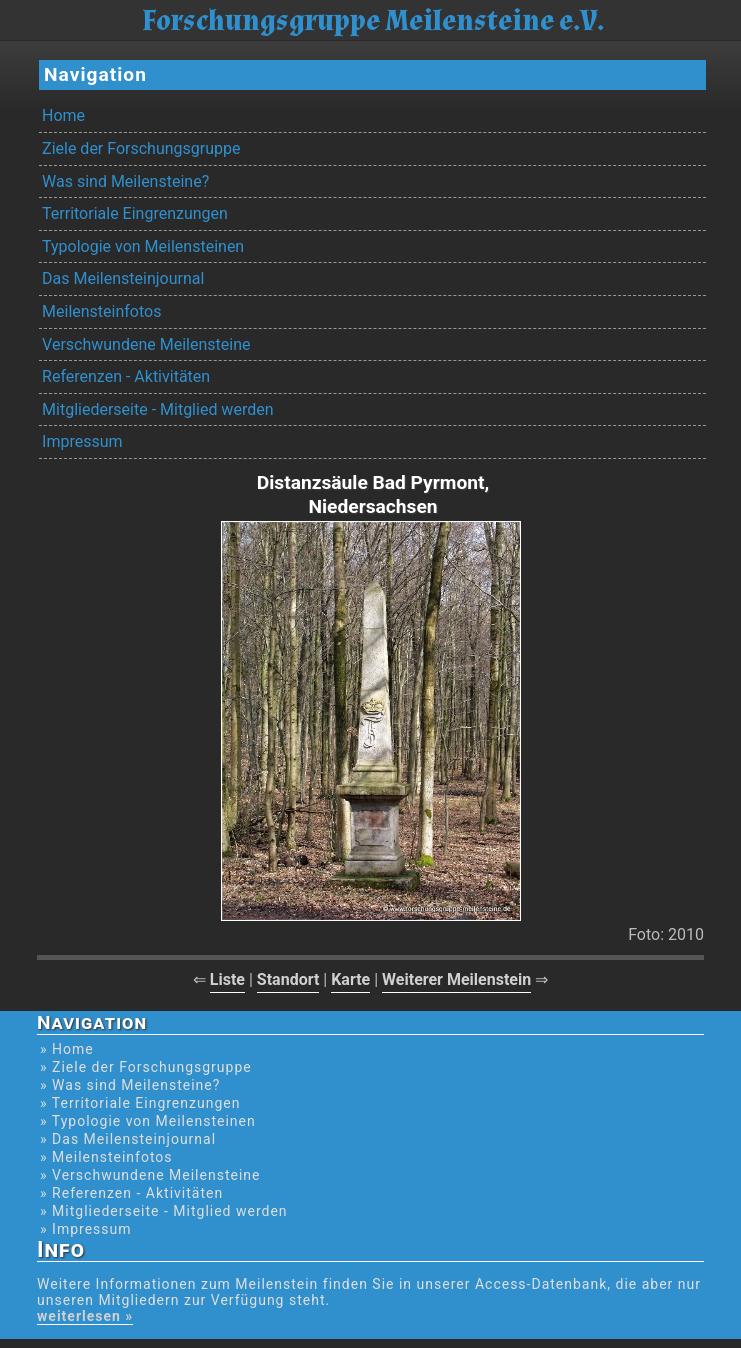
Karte (350, 979)
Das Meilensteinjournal (123, 278)
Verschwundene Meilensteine (146, 344)
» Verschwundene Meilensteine (150, 1175)
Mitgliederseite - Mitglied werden (157, 409)
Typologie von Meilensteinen (143, 246)
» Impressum (85, 1229)
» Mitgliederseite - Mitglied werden (164, 1211)
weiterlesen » (85, 1316)
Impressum (82, 441)
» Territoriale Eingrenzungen (140, 1103)
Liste (227, 979)
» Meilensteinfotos (106, 1157)
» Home (67, 1049)
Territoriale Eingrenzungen (135, 213)
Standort (288, 979)
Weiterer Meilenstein (456, 979)
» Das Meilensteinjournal (128, 1139)
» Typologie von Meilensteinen (148, 1121)
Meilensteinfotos (101, 311)
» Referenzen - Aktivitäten (131, 1193)
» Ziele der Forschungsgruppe (146, 1067)
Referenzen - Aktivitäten (126, 376)
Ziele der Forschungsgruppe (141, 148)
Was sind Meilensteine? (125, 181)
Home (63, 115)
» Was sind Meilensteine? (130, 1085)
